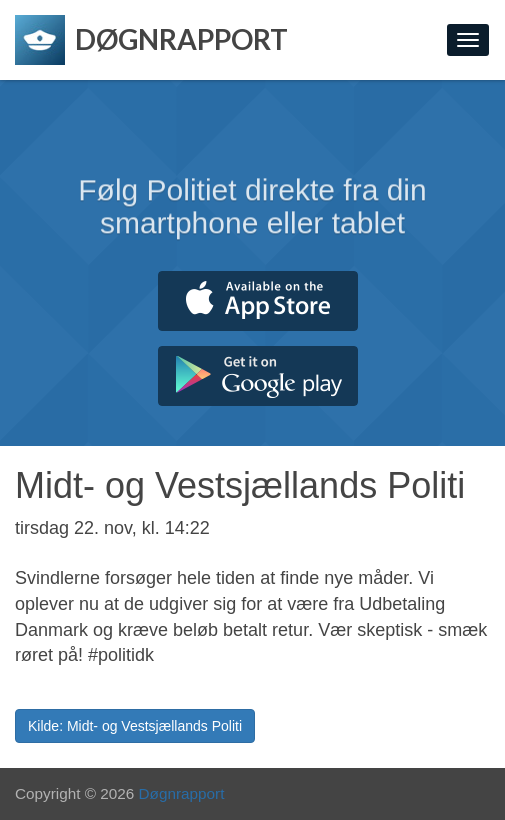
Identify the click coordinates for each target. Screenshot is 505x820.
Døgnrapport (182, 793)
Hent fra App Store (258, 301)
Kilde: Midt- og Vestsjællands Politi (135, 726)
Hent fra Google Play (258, 376)
